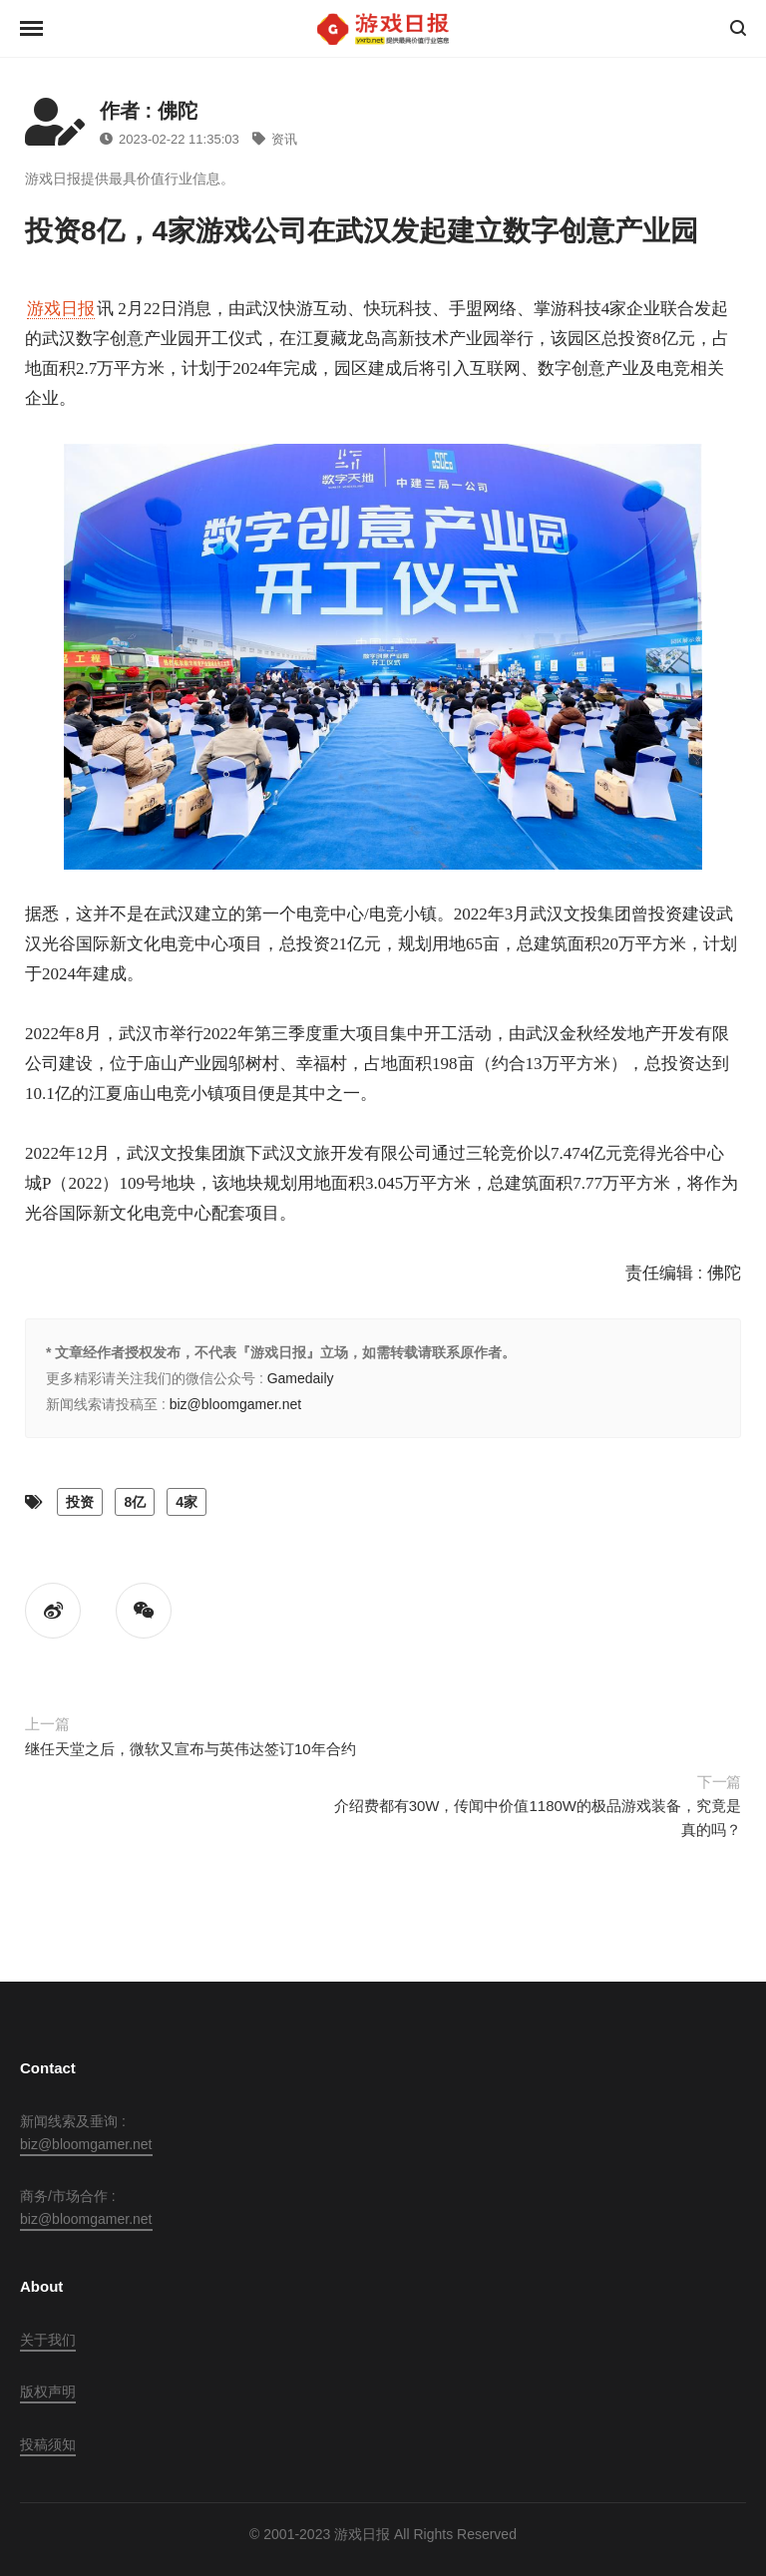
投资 (80, 1502)
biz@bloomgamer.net (236, 1404)
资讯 (274, 139)
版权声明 (48, 2391)
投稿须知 (48, 2444)
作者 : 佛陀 (148, 111)
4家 (186, 1502)
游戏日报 (61, 308)
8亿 (135, 1502)
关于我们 (48, 2340)
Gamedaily (300, 1378)
